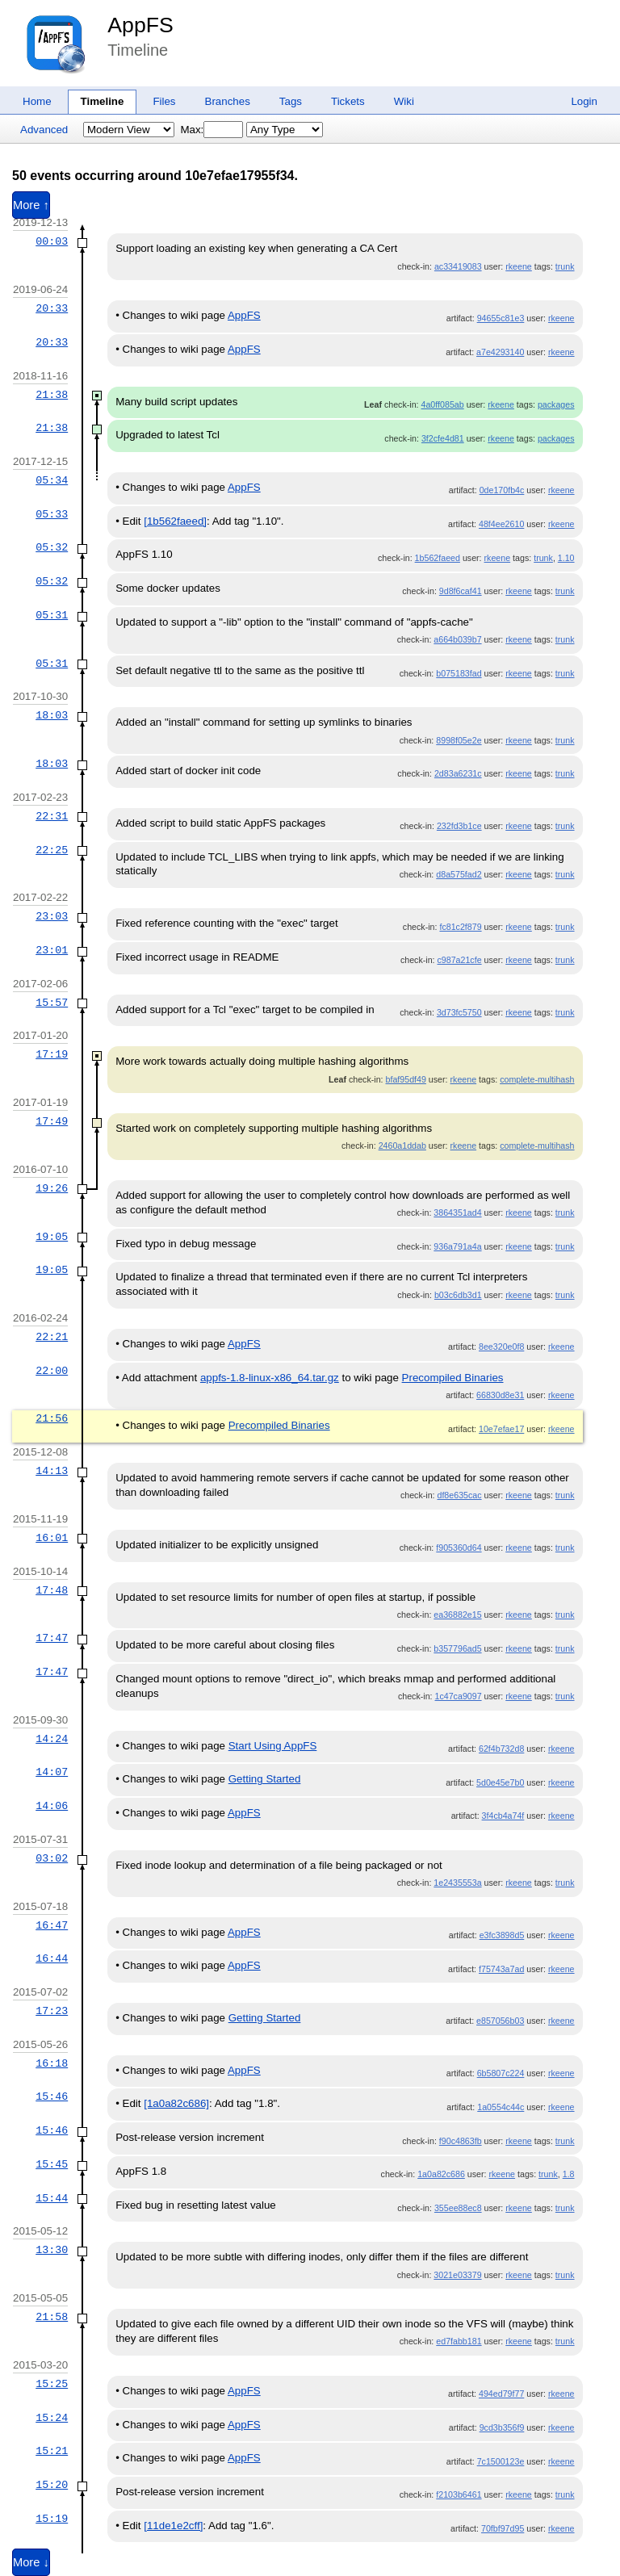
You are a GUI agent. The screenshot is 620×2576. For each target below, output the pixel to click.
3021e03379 (457, 2275)
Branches (227, 101)
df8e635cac (459, 1495)
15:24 (52, 2418)
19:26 (52, 1188)
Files (164, 101)
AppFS (140, 25)
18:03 (52, 715)
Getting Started (264, 1779)
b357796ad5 (457, 1648)
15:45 (52, 2164)
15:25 (52, 2384)
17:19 (52, 1054)
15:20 (52, 2485)
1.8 (569, 2174)
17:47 (52, 1638)
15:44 (52, 2198)
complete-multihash (537, 1079)
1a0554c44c (500, 2107)
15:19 (52, 2518)
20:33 (52, 308)
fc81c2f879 (460, 927)
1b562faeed (437, 558)
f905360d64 (458, 1547)
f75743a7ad (501, 1969)
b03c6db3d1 (458, 1295)
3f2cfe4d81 (442, 438)
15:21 (52, 2451)
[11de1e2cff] (173, 2525)
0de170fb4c (502, 490)
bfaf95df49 (406, 1079)
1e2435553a (457, 1882)
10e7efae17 (501, 1429)
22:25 (52, 850)
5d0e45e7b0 (500, 1782)
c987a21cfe (459, 960)
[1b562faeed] (175, 521)
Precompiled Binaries (453, 1378)
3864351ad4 (457, 1212)
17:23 (52, 2011)
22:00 (52, 1370)
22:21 (52, 1337)
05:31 (52, 615)
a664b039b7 (457, 639)
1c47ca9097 (458, 1696)
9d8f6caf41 (460, 591)
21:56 (52, 1418)
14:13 (52, 1471)
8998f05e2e (458, 740)
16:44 (52, 1958)
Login (584, 101)
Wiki (404, 101)
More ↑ (31, 205)
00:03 (52, 241)
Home (37, 101)
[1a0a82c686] (176, 2103)
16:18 (52, 2063)
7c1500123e (501, 2461)
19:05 (52, 1236)
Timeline (102, 101)
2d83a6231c (458, 773)
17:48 (52, 1590)
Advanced (44, 130)
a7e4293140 (500, 352)
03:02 (52, 1858)
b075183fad (458, 673)
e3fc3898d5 (502, 1935)
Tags (290, 101)
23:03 (52, 916)
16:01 (52, 1538)
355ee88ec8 (458, 2208)
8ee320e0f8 (501, 1346)
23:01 (52, 950)
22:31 (52, 816)
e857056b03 (500, 2020)
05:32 (52, 547)
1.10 (566, 558)
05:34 (52, 480)
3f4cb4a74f (503, 1815)
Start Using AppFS (272, 1746)
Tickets (348, 101)
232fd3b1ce (459, 826)
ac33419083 (458, 266)
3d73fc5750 (459, 1012)
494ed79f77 (501, 2393)
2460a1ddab (402, 1145)
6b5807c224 (501, 2073)
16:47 (52, 1925)
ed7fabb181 (458, 2341)
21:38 (52, 394)
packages (556, 404)
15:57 (52, 1002)
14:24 (52, 1739)
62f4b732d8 (501, 1748)
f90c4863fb (460, 2141)
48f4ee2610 (501, 524)
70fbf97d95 (502, 2528)
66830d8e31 (500, 1395)
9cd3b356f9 (502, 2427)
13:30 (52, 2250)
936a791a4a (457, 1246)
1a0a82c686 (441, 2174)
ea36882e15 (457, 1614)
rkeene (518, 266)
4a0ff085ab (442, 404)
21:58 (52, 2317)
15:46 (52, 2096)
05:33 (52, 514)
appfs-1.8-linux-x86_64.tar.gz (269, 1378)
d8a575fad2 (458, 874)
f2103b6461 (458, 2494)
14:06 (52, 1806)
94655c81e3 (501, 318)
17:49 (52, 1121)
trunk (565, 266)
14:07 (52, 1772)
